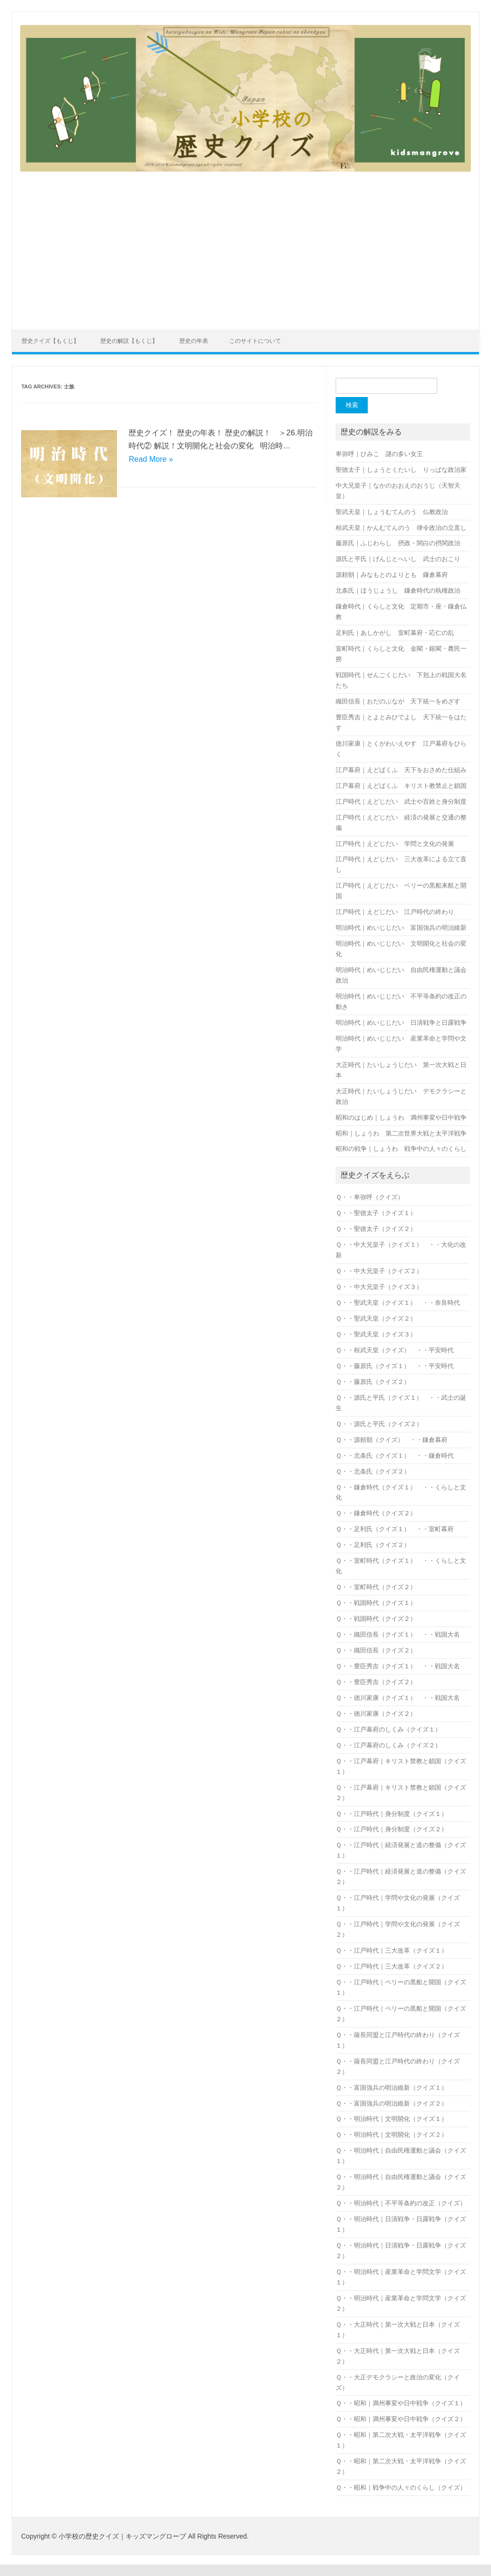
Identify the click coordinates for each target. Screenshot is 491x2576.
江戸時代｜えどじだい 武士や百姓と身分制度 (401, 801)
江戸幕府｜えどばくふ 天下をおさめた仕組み (401, 769)
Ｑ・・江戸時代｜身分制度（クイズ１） (391, 1813)
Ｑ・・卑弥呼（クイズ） (373, 1197)
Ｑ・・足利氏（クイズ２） (373, 1544)
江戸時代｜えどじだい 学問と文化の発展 (395, 843)
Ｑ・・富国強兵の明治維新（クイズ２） (391, 2103)
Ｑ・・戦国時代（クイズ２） (376, 1618)
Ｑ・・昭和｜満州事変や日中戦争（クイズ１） (401, 2403)
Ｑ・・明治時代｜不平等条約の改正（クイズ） (401, 2203)
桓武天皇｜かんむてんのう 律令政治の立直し (401, 527)
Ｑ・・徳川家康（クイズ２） (376, 1713)
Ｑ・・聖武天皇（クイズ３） (376, 1334)
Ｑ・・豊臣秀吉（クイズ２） (376, 1682)
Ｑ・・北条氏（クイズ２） (373, 1471)
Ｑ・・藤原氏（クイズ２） (373, 1381)
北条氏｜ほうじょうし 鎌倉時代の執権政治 (398, 590)
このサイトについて (255, 341)
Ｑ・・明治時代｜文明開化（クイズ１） (391, 2118)
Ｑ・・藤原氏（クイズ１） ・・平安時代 (395, 1366)
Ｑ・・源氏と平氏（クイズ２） (379, 1424)
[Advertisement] (245, 245)
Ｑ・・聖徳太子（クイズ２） (376, 1228)
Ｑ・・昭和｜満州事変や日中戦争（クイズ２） (401, 2419)
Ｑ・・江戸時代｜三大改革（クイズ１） (391, 1950)
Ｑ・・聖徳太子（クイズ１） (376, 1213)
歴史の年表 (193, 341)
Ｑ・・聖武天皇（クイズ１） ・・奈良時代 (398, 1302)
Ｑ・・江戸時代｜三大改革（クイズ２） (391, 1966)
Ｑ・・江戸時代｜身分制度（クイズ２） (391, 1829)
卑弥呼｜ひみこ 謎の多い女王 (379, 453)
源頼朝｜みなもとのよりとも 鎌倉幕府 (392, 574)
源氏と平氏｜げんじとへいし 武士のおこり (398, 558)
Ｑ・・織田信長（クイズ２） (376, 1650)
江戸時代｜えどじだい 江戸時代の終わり (395, 911)
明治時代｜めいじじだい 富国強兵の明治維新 (401, 927)
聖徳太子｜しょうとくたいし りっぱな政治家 (401, 469)
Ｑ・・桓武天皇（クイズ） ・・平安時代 (395, 1350)
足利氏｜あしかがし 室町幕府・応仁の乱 (395, 632)
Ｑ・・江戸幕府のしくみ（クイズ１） (388, 1729)
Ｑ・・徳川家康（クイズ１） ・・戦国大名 (398, 1697)
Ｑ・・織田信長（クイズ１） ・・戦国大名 (398, 1634)
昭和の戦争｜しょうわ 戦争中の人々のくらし (401, 1148)
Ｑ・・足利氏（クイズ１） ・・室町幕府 (395, 1529)
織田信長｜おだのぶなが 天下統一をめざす (398, 701)
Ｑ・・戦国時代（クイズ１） (376, 1602)
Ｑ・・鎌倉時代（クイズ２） (376, 1513)
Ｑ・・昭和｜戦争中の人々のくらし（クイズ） (401, 2487)
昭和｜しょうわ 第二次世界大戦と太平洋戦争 (401, 1133)
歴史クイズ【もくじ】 (50, 341)
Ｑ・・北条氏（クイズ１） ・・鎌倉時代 (395, 1455)
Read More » (151, 459)
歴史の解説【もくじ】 (129, 341)
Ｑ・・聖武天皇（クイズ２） (376, 1318)
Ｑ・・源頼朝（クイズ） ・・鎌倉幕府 (391, 1439)
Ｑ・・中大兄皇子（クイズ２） (379, 1271)
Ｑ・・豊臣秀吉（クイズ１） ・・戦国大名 (398, 1666)
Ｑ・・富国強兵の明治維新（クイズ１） (391, 2087)
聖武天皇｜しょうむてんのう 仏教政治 (392, 511)
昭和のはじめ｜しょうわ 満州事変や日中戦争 (401, 1117)
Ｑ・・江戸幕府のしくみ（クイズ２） (388, 1745)
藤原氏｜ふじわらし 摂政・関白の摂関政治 (398, 543)
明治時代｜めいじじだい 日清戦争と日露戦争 (401, 1022)
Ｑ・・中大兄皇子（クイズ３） (379, 1286)
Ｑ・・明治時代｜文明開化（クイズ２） (391, 2134)
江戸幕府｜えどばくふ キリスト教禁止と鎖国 (401, 785)
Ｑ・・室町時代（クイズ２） (376, 1587)
